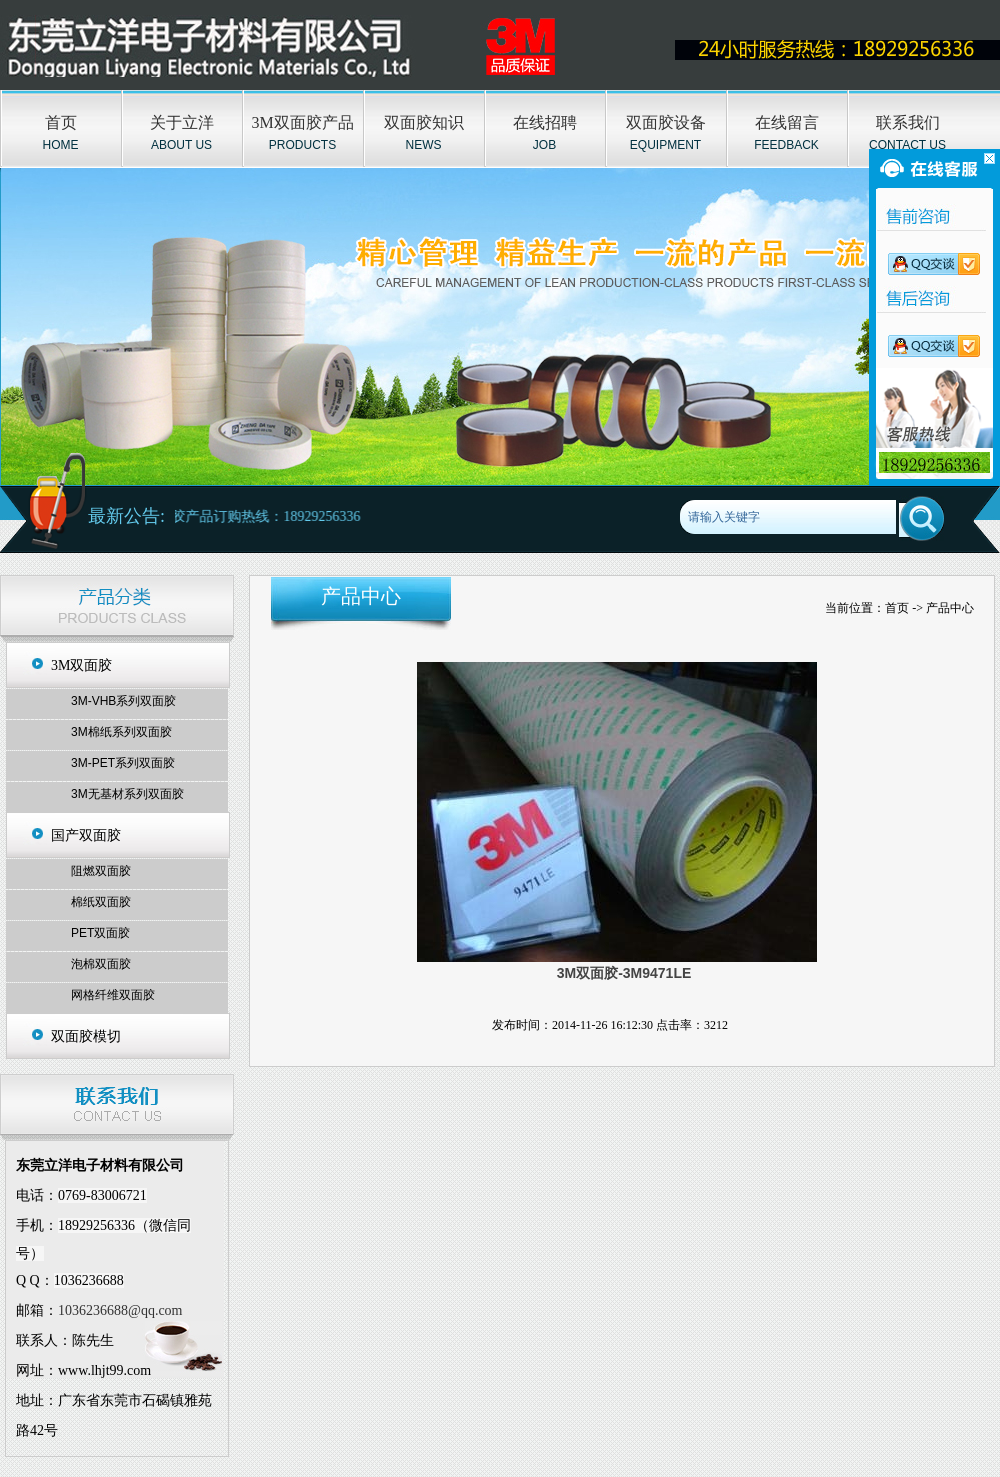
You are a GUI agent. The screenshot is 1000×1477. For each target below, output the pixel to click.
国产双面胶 (86, 835)
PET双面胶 (100, 933)
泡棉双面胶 (101, 964)
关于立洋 (182, 122)
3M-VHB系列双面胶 (123, 701)
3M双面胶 (81, 665)
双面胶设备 (666, 122)
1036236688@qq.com (120, 1310)
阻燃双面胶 (101, 871)
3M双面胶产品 (302, 122)
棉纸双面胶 (101, 902)
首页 (61, 122)
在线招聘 (545, 122)
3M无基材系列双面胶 (127, 794)
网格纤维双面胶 (113, 995)
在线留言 (787, 122)
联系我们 (908, 122)
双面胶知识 (424, 122)
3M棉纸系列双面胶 (121, 732)
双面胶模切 (86, 1036)
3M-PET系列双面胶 (123, 763)
